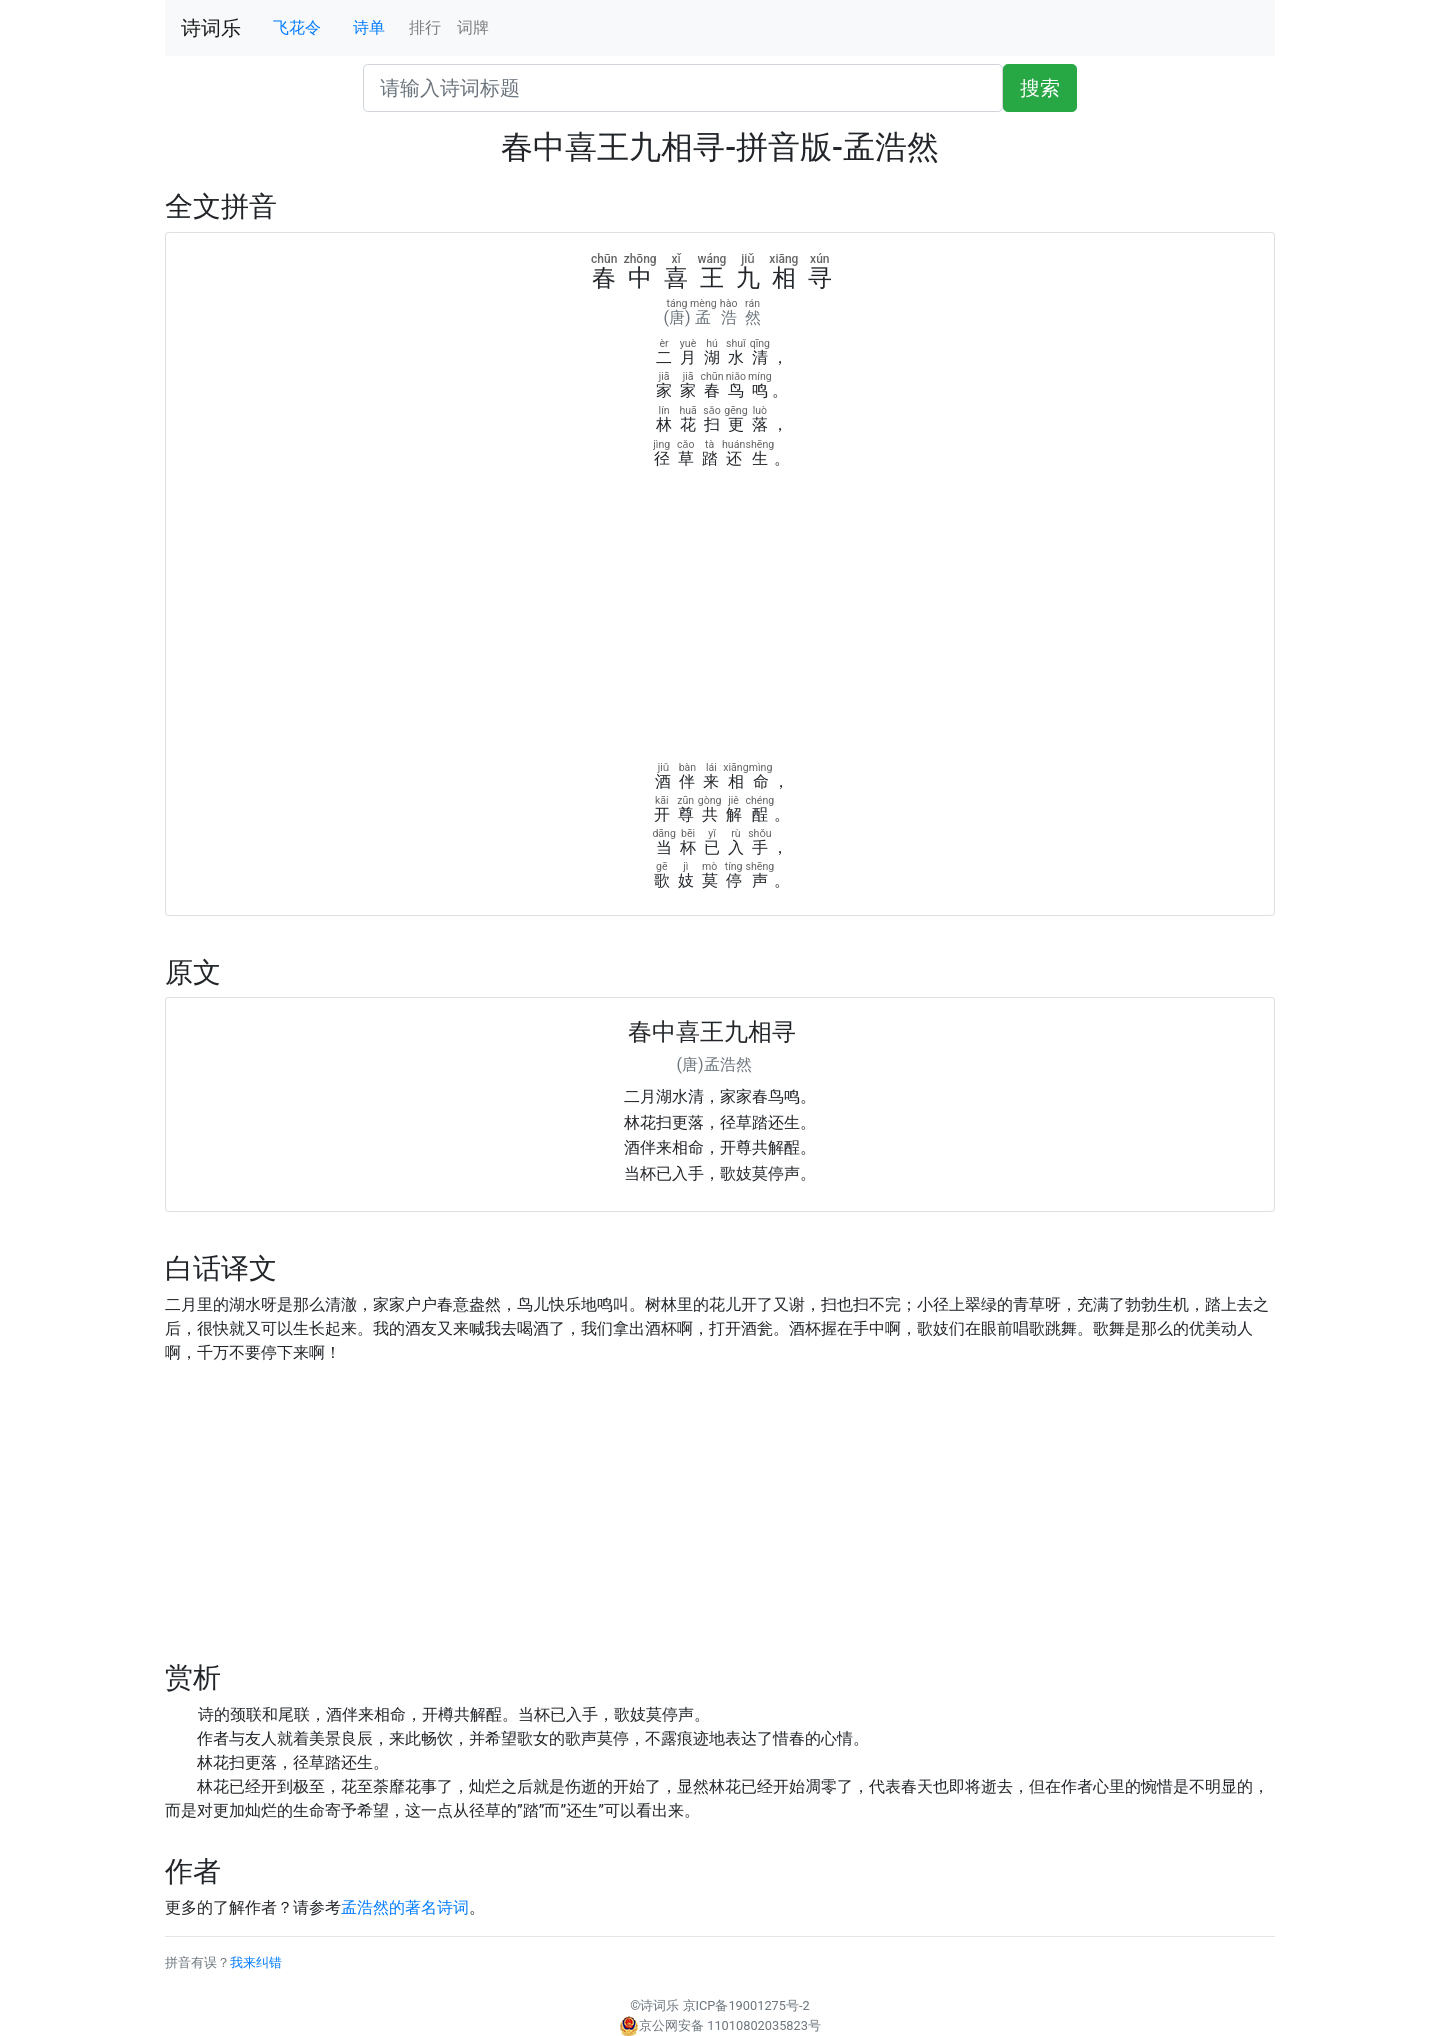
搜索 (1040, 88)
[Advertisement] (720, 621)
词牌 (473, 27)
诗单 (369, 27)
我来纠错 (256, 1962)
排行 (425, 27)
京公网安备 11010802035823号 (720, 2025)
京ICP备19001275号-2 (746, 2005)
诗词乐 (211, 28)
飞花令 (297, 27)
